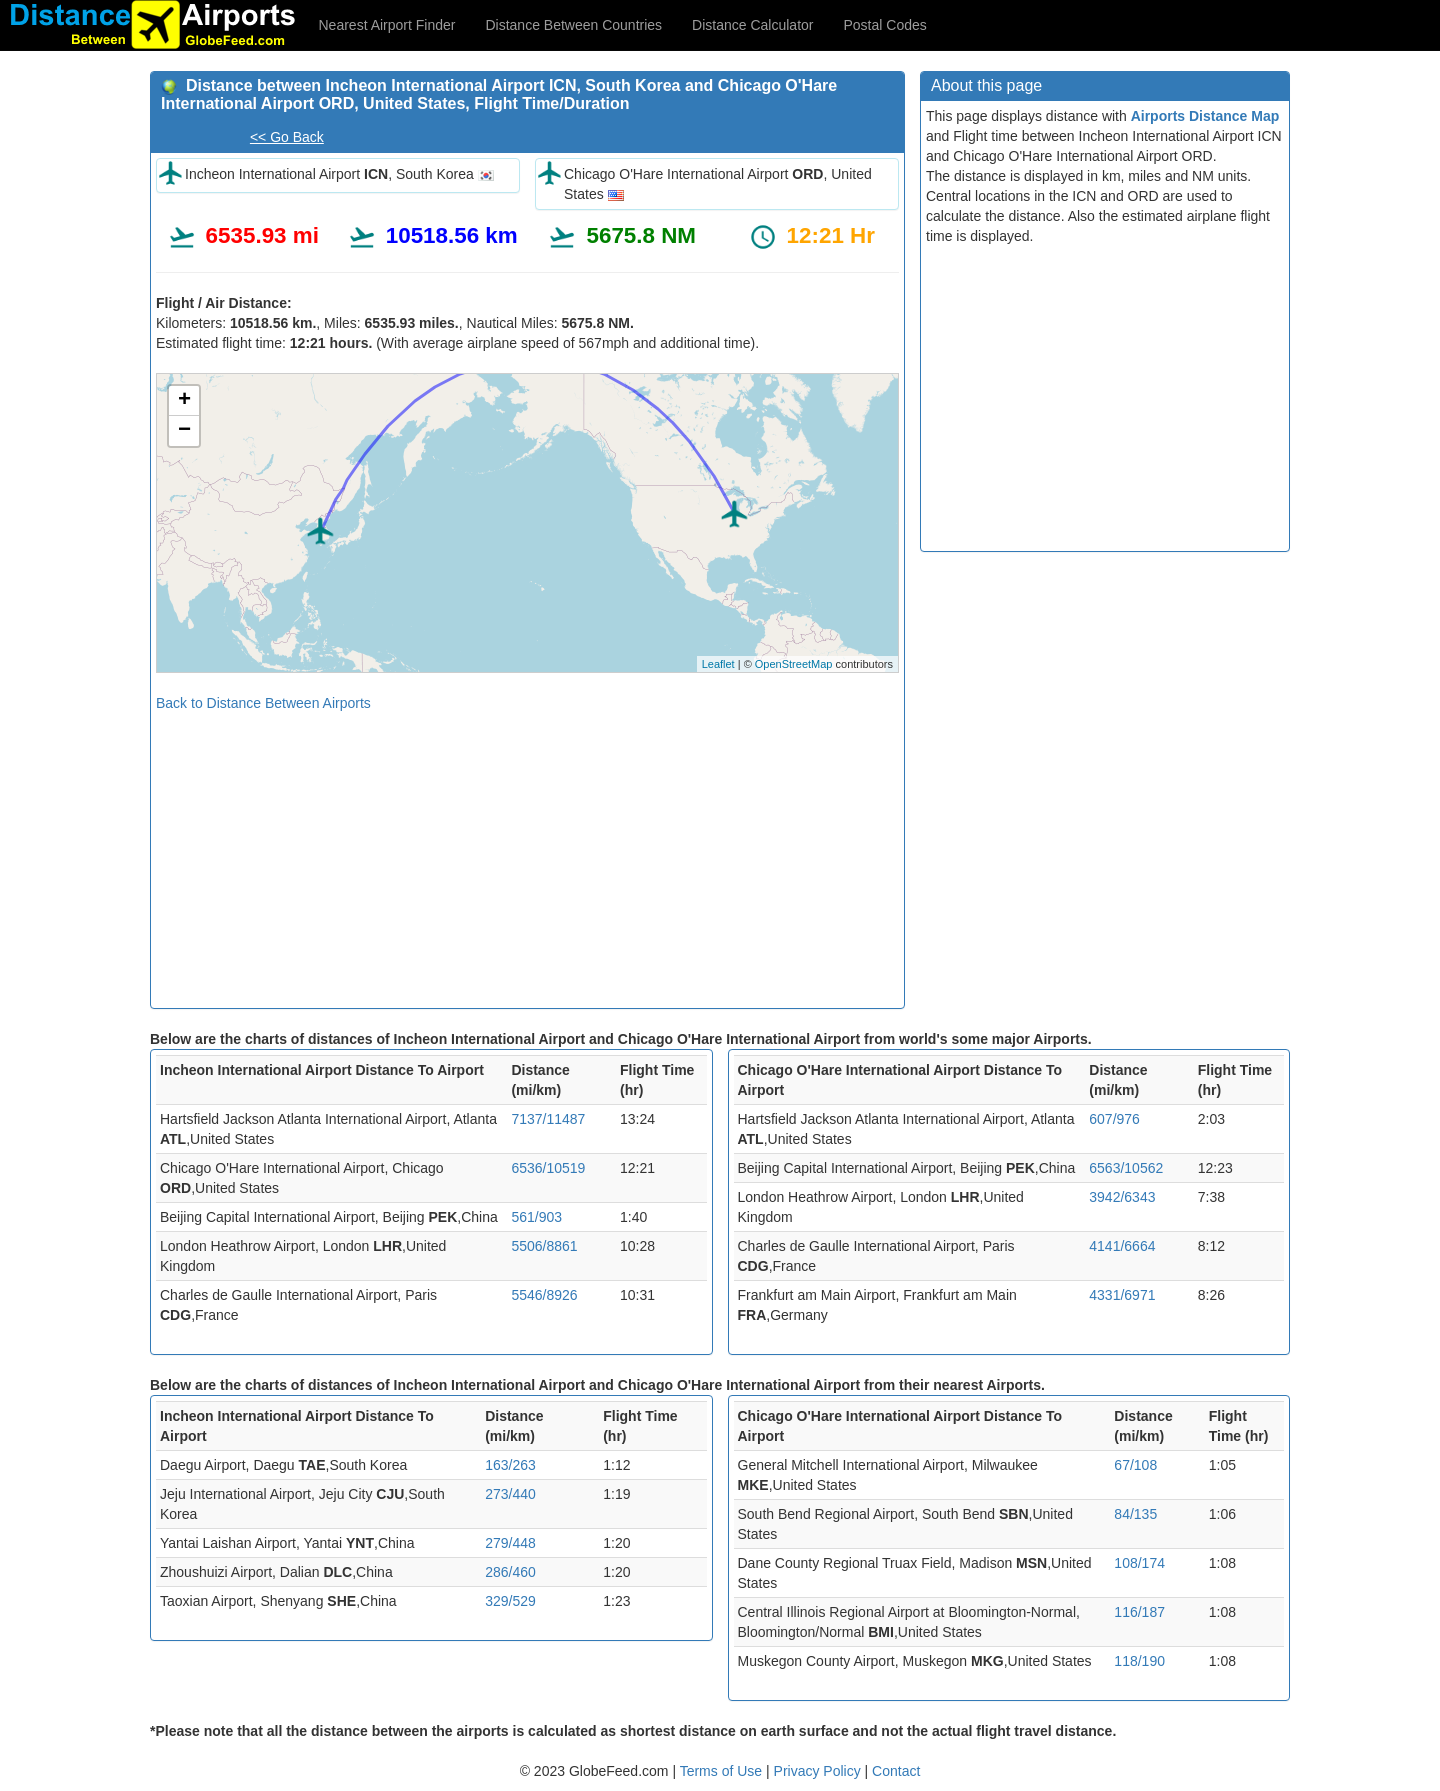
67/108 (1135, 1465)
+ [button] (184, 401)
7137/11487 (548, 1119)
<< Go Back (287, 137)
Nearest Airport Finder (387, 25)
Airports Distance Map (1205, 116)
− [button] (184, 431)
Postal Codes (885, 25)
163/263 (510, 1465)
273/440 (510, 1494)
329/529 (510, 1601)
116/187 (1139, 1612)
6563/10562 (1126, 1168)
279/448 (510, 1543)
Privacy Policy (819, 1771)
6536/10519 (548, 1168)
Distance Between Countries (573, 25)
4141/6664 (1122, 1246)
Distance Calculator (752, 25)
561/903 (536, 1217)
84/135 (1135, 1514)
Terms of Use (723, 1771)
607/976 (1114, 1119)
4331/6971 (1122, 1295)
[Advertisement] (527, 853)
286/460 (510, 1572)
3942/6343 (1122, 1197)
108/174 (1139, 1563)
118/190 (1139, 1661)
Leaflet (718, 664)
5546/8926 (544, 1295)
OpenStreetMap (794, 664)
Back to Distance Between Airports (263, 703)
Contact (896, 1771)
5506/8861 (544, 1246)
